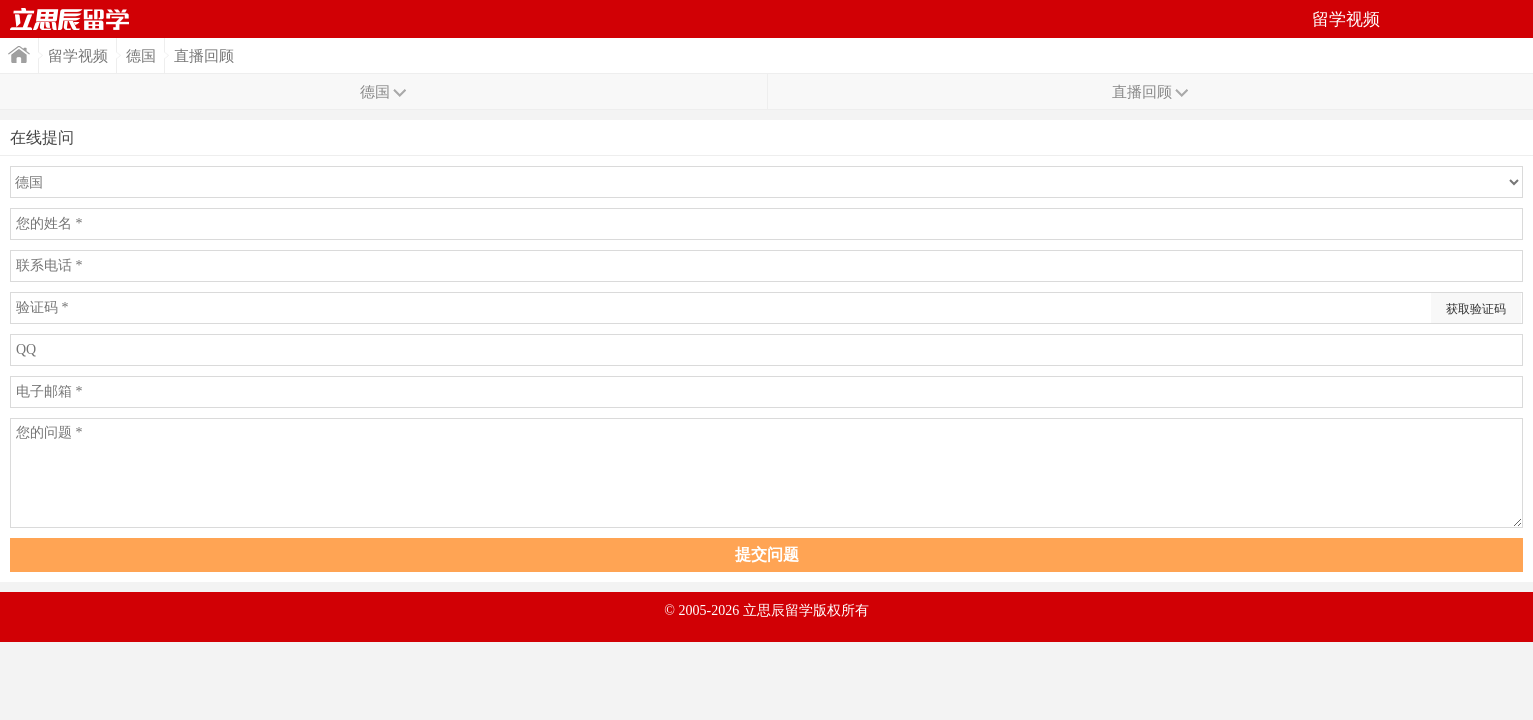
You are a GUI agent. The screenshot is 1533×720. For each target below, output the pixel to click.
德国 (141, 56)
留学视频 (78, 56)
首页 (70, 19)
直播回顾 (204, 56)
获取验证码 (1476, 309)
